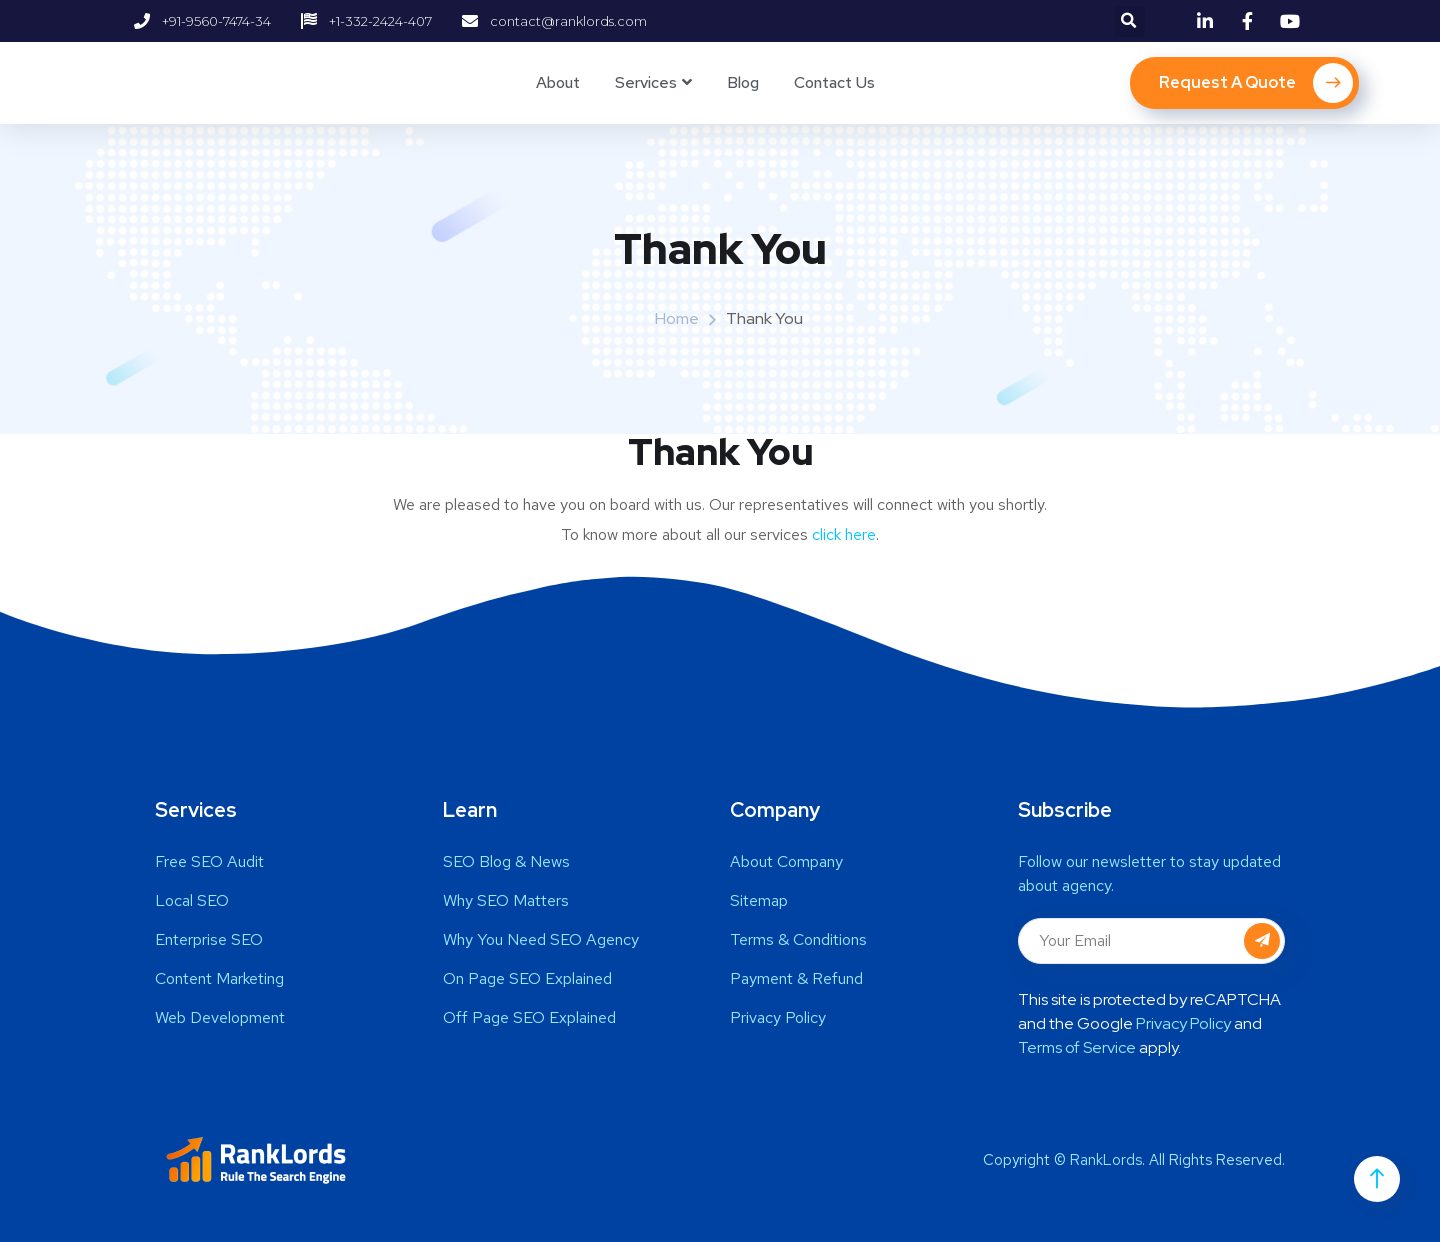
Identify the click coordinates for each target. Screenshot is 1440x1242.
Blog (743, 82)
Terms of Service (1077, 1047)
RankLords (1106, 1160)
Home (677, 318)
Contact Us (834, 82)
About (558, 82)
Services (646, 82)
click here (844, 534)
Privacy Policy (1183, 1023)
